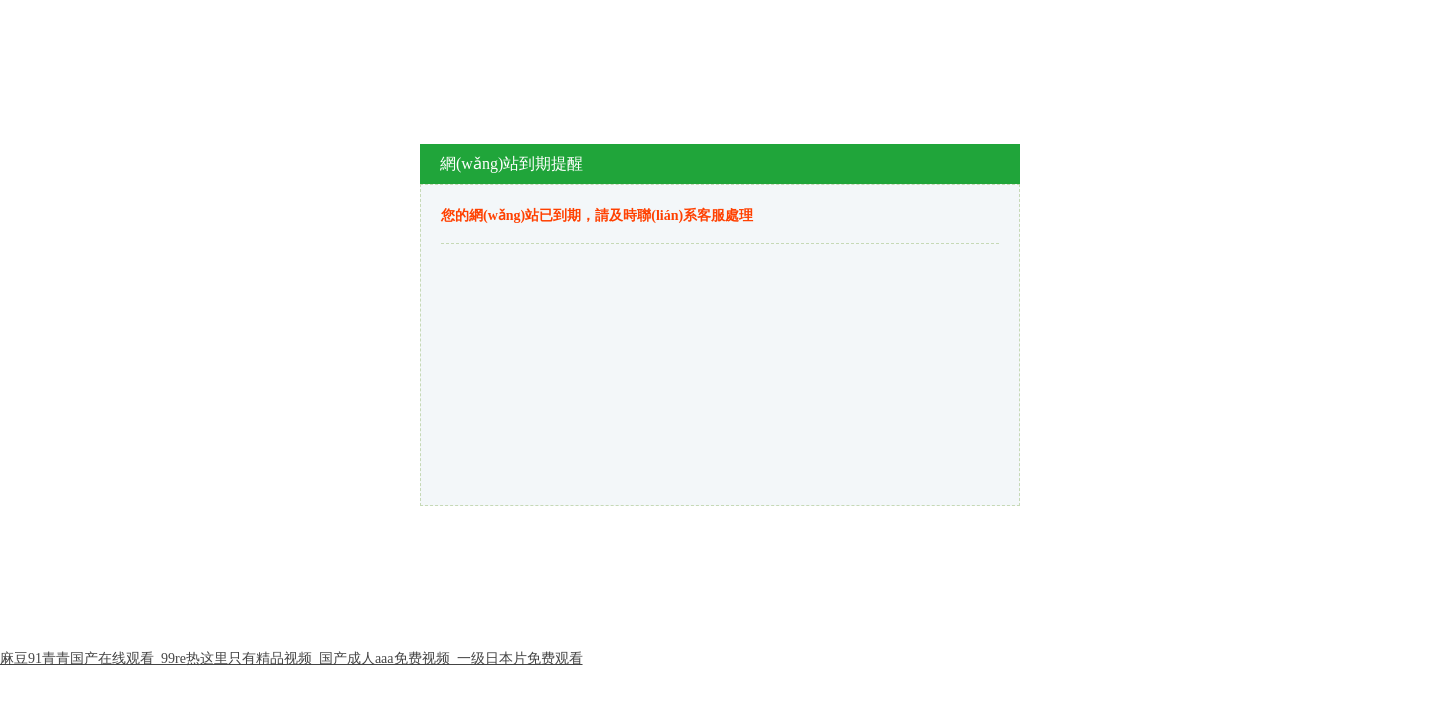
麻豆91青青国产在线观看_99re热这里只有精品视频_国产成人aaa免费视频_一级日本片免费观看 (291, 658)
